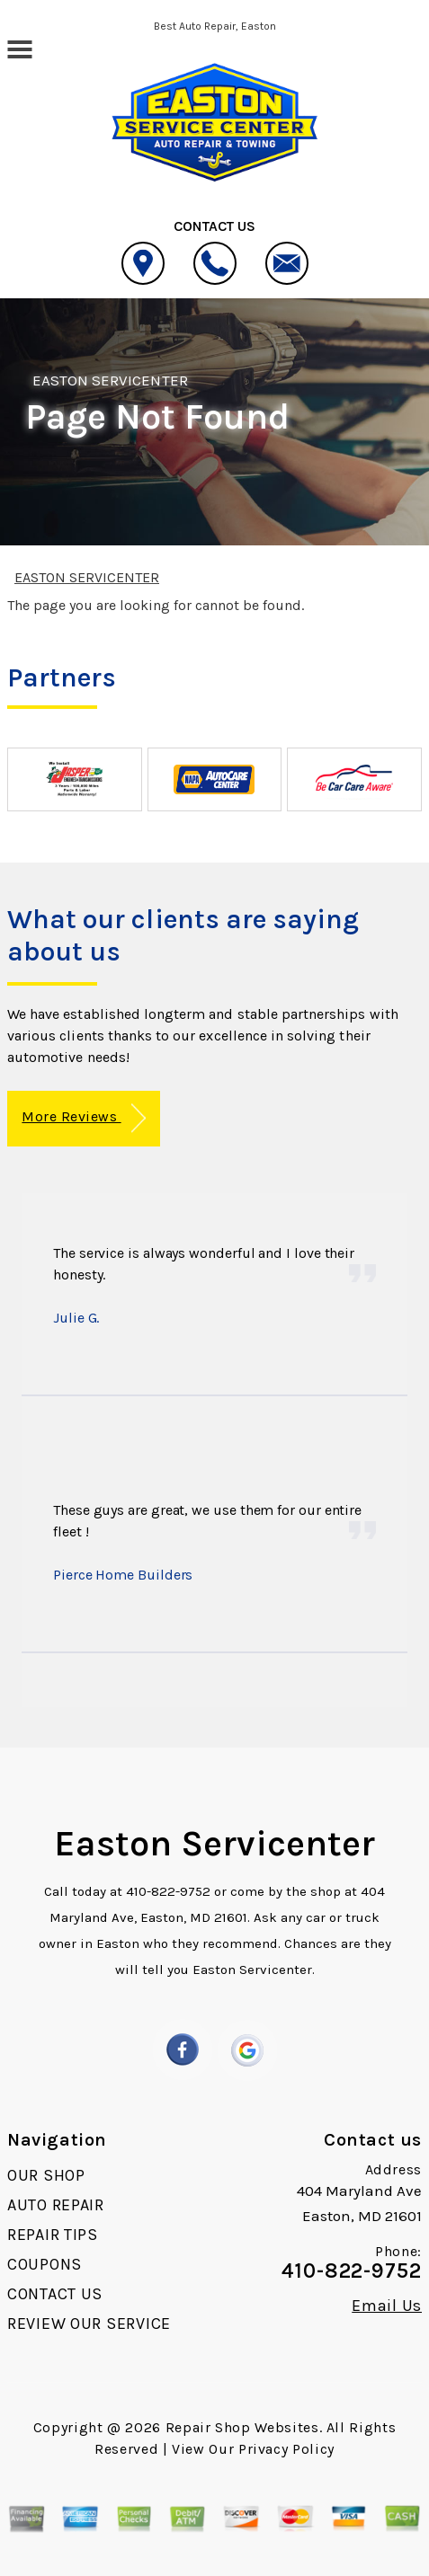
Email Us (387, 2305)
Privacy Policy (286, 2448)
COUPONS (44, 2264)
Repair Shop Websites (242, 2427)
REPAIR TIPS (52, 2234)
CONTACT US (55, 2294)
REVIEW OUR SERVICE (89, 2323)
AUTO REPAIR (55, 2205)
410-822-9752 (168, 1891)
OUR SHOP (46, 2175)
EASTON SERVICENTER (110, 380)
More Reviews (83, 1118)
